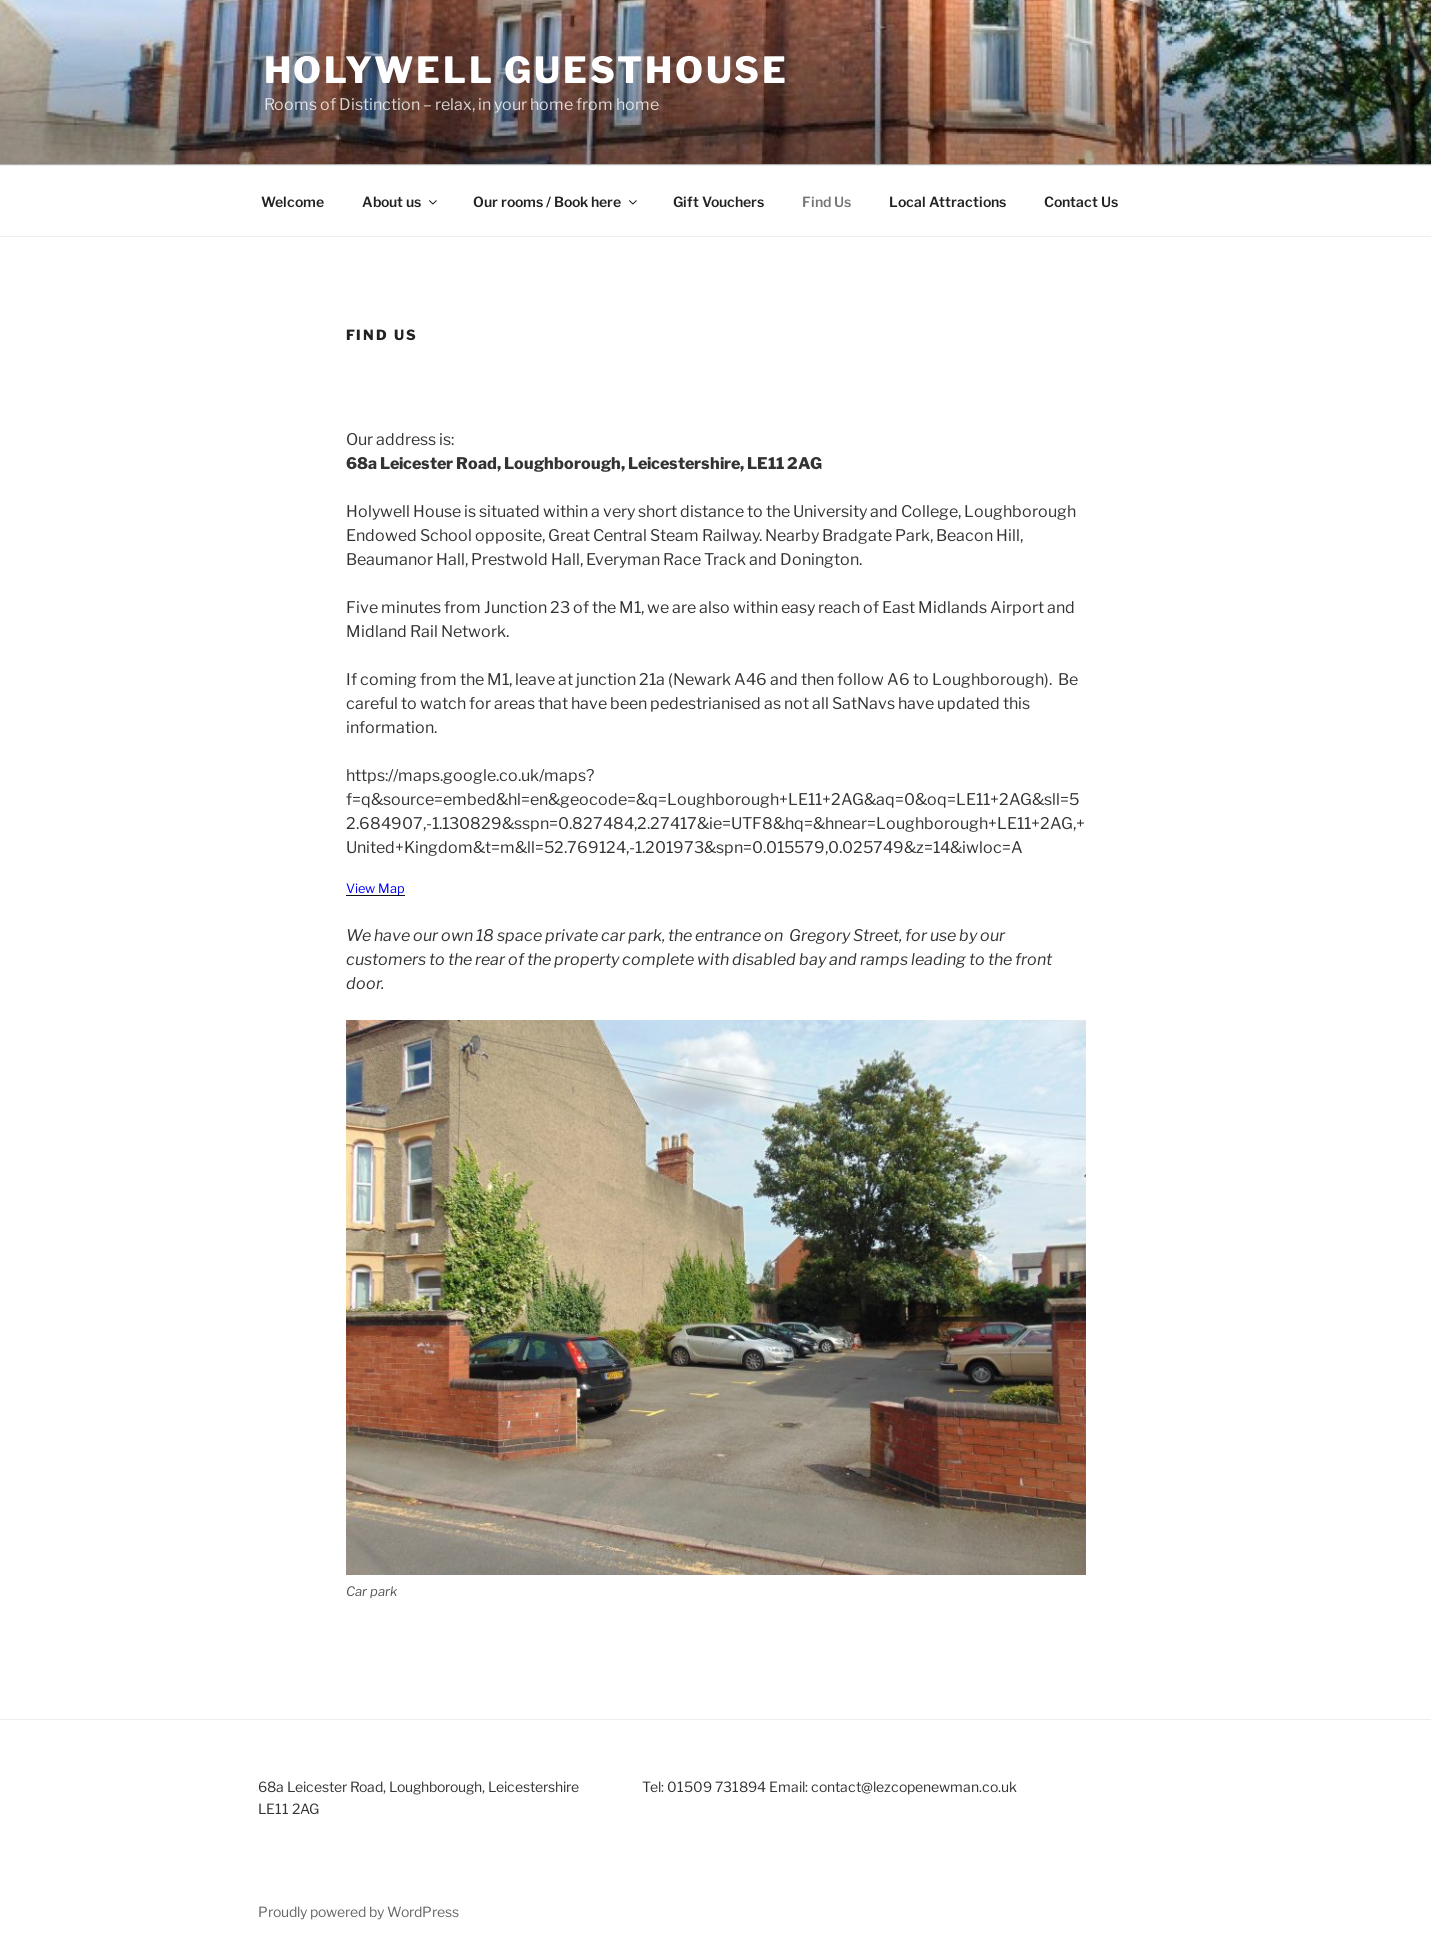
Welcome (292, 201)
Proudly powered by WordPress (358, 1911)
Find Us (826, 201)
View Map (375, 888)
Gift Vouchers (718, 201)
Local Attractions (947, 201)
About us (401, 201)
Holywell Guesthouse (527, 70)
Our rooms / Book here (556, 201)
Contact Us (1081, 201)
